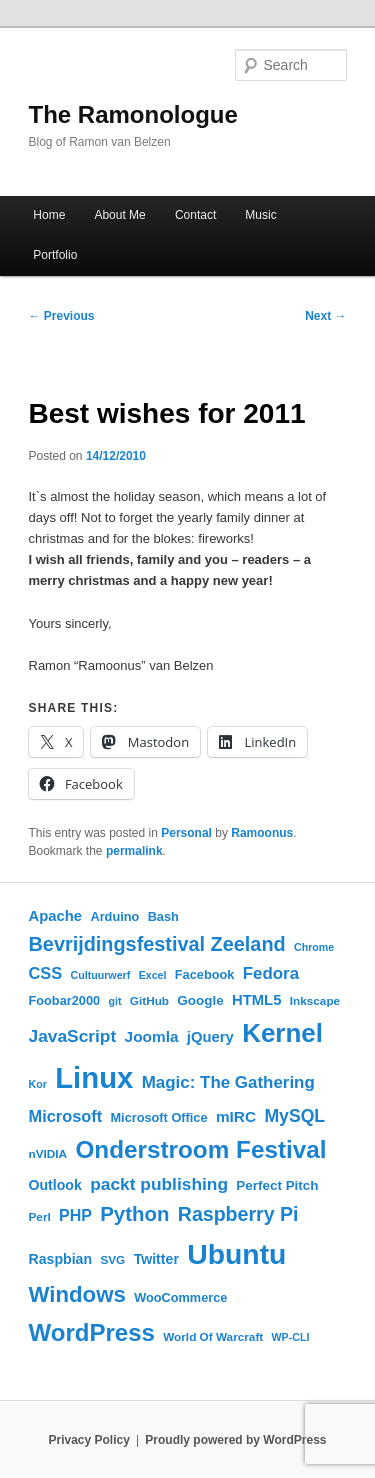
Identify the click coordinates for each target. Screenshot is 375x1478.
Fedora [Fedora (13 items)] (271, 973)
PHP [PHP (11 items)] (75, 1215)
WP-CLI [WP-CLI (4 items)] (291, 1337)
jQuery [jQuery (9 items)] (210, 1037)
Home (49, 215)
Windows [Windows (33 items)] (77, 1294)
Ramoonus (262, 833)
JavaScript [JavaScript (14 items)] (73, 1036)
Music (260, 215)
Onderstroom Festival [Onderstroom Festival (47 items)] (200, 1149)
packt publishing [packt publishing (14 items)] (159, 1184)
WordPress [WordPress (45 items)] (92, 1332)
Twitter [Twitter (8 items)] (156, 1259)
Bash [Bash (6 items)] (163, 916)
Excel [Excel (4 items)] (153, 975)
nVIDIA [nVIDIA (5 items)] (48, 1153)
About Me (119, 215)
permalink (134, 851)
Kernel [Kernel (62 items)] (282, 1033)
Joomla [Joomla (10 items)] (152, 1036)
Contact (195, 215)
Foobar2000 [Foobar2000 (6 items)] (65, 1000)
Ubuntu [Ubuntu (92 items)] (236, 1254)
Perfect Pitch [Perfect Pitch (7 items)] (277, 1185)
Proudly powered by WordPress (235, 1440)
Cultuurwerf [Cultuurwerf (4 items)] (100, 975)
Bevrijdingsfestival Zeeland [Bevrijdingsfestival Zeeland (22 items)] (157, 944)
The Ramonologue (133, 114)
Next (325, 316)
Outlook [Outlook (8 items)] (55, 1185)
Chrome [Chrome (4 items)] (314, 947)
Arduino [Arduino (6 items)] (114, 916)
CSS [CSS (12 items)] (46, 973)
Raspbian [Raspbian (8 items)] (61, 1259)
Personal (186, 833)
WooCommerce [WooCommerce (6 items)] (180, 1297)
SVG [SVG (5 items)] (112, 1259)
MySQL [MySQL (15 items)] (294, 1116)
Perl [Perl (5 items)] (40, 1216)
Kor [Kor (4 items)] (38, 1084)
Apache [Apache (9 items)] (56, 916)
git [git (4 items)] (114, 1001)
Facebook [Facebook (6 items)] (205, 974)
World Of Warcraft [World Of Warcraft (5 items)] (213, 1336)
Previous (62, 316)
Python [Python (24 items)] (134, 1214)
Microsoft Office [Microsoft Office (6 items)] (158, 1117)
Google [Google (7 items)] (200, 1000)
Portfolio (55, 255)
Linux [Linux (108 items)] (94, 1077)
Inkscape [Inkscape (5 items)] (315, 1000)
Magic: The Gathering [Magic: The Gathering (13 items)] (228, 1082)
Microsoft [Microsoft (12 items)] (66, 1116)
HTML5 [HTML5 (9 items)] (256, 1000)
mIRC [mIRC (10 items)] (236, 1116)
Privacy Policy (88, 1440)
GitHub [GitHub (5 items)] (149, 1000)
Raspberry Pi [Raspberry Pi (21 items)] (238, 1214)
